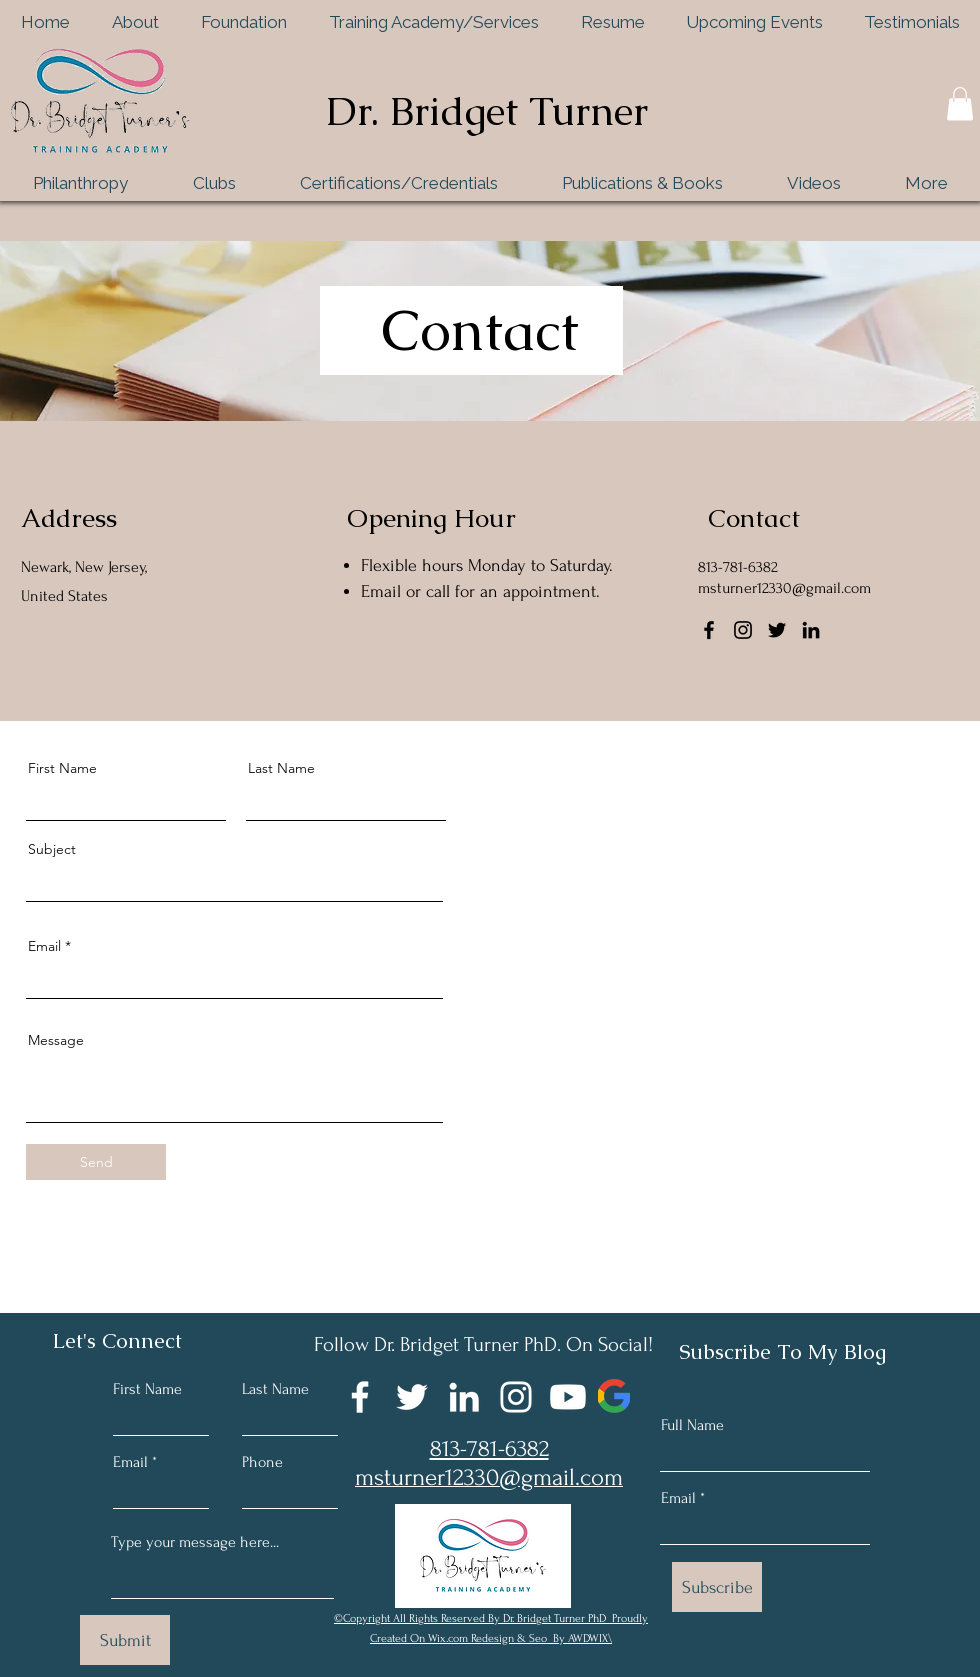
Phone (262, 1462)
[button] (960, 103)
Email (44, 946)
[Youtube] (568, 1397)
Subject (52, 849)
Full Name (692, 1425)
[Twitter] (777, 630)
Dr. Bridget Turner (487, 111)
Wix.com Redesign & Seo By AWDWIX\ (520, 1638)
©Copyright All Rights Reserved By (418, 1618)
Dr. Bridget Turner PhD (556, 1618)
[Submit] (125, 1640)
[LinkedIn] (811, 630)
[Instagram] (743, 630)
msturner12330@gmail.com (784, 588)
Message (56, 1040)
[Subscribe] (717, 1587)
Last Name (281, 768)
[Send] (96, 1162)
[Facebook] (709, 630)
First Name (62, 768)
